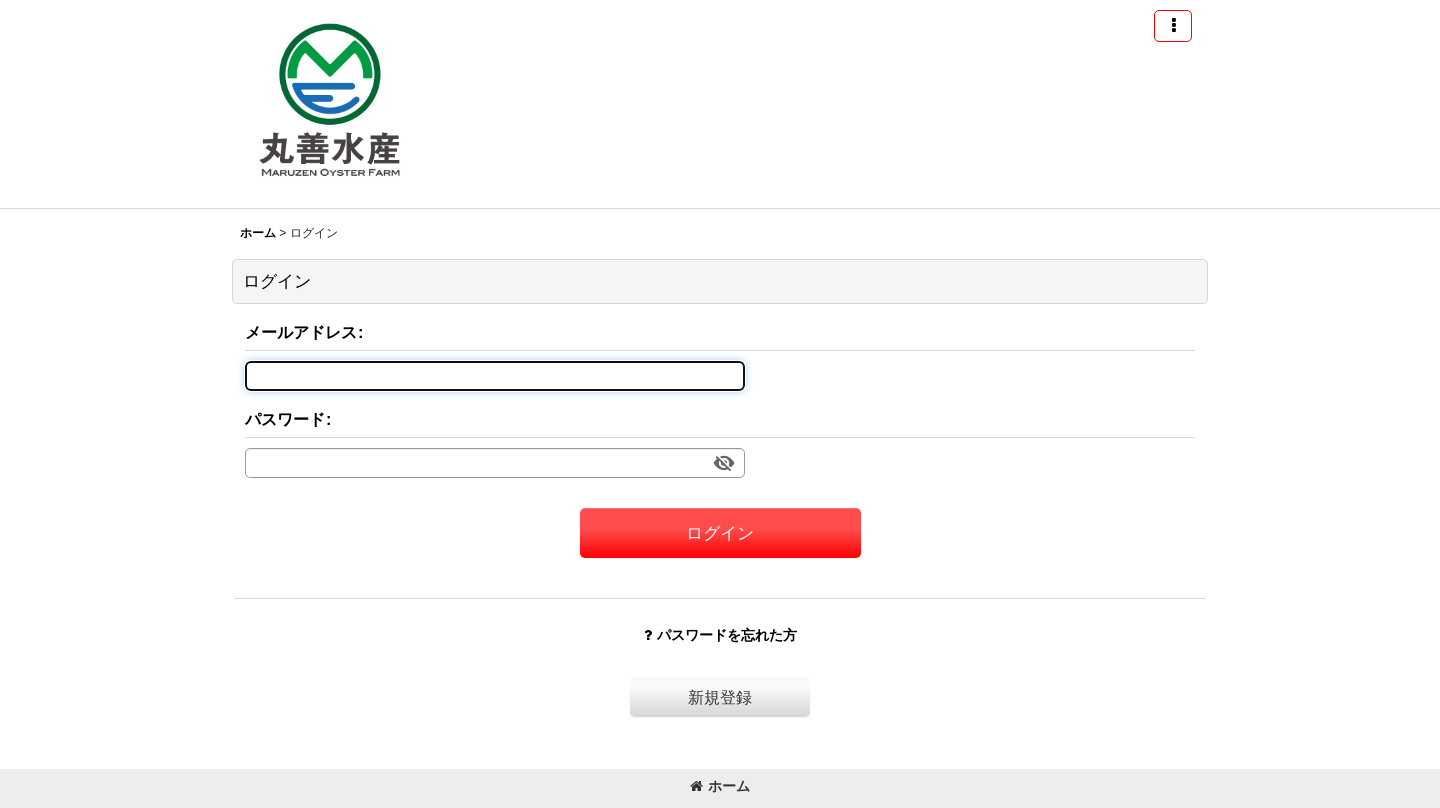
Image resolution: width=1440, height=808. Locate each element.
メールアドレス (301, 332)
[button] (1173, 26)
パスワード (285, 419)
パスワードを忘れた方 (720, 635)
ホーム (720, 786)
